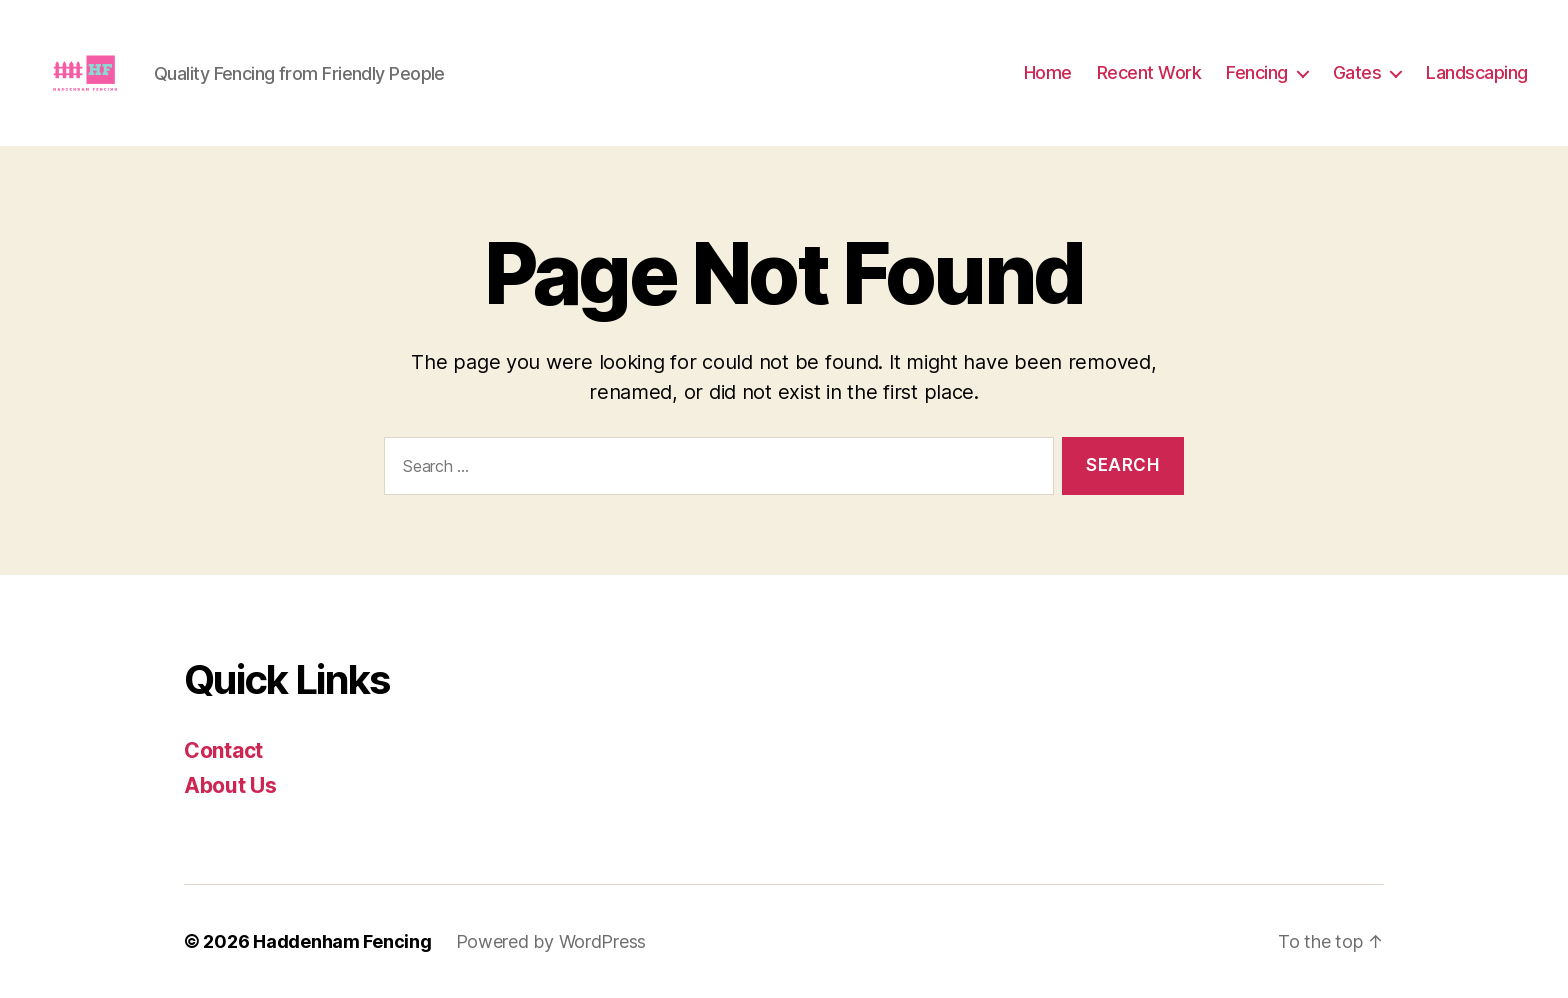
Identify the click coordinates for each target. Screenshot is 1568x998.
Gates (1357, 72)
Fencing (1257, 72)
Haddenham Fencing (342, 941)
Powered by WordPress (551, 941)
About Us (230, 785)
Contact (223, 750)
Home (1048, 72)
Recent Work (1149, 72)
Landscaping (1477, 72)
